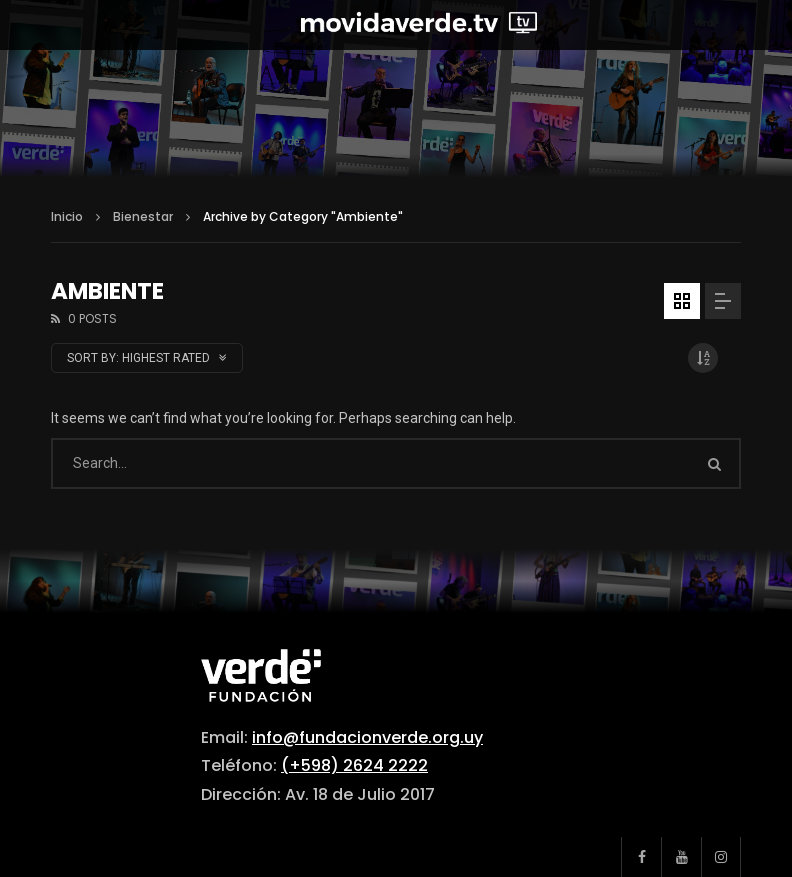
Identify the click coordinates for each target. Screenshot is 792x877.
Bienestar (143, 216)
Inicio (67, 216)
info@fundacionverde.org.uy (367, 737)
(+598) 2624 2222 (354, 765)
